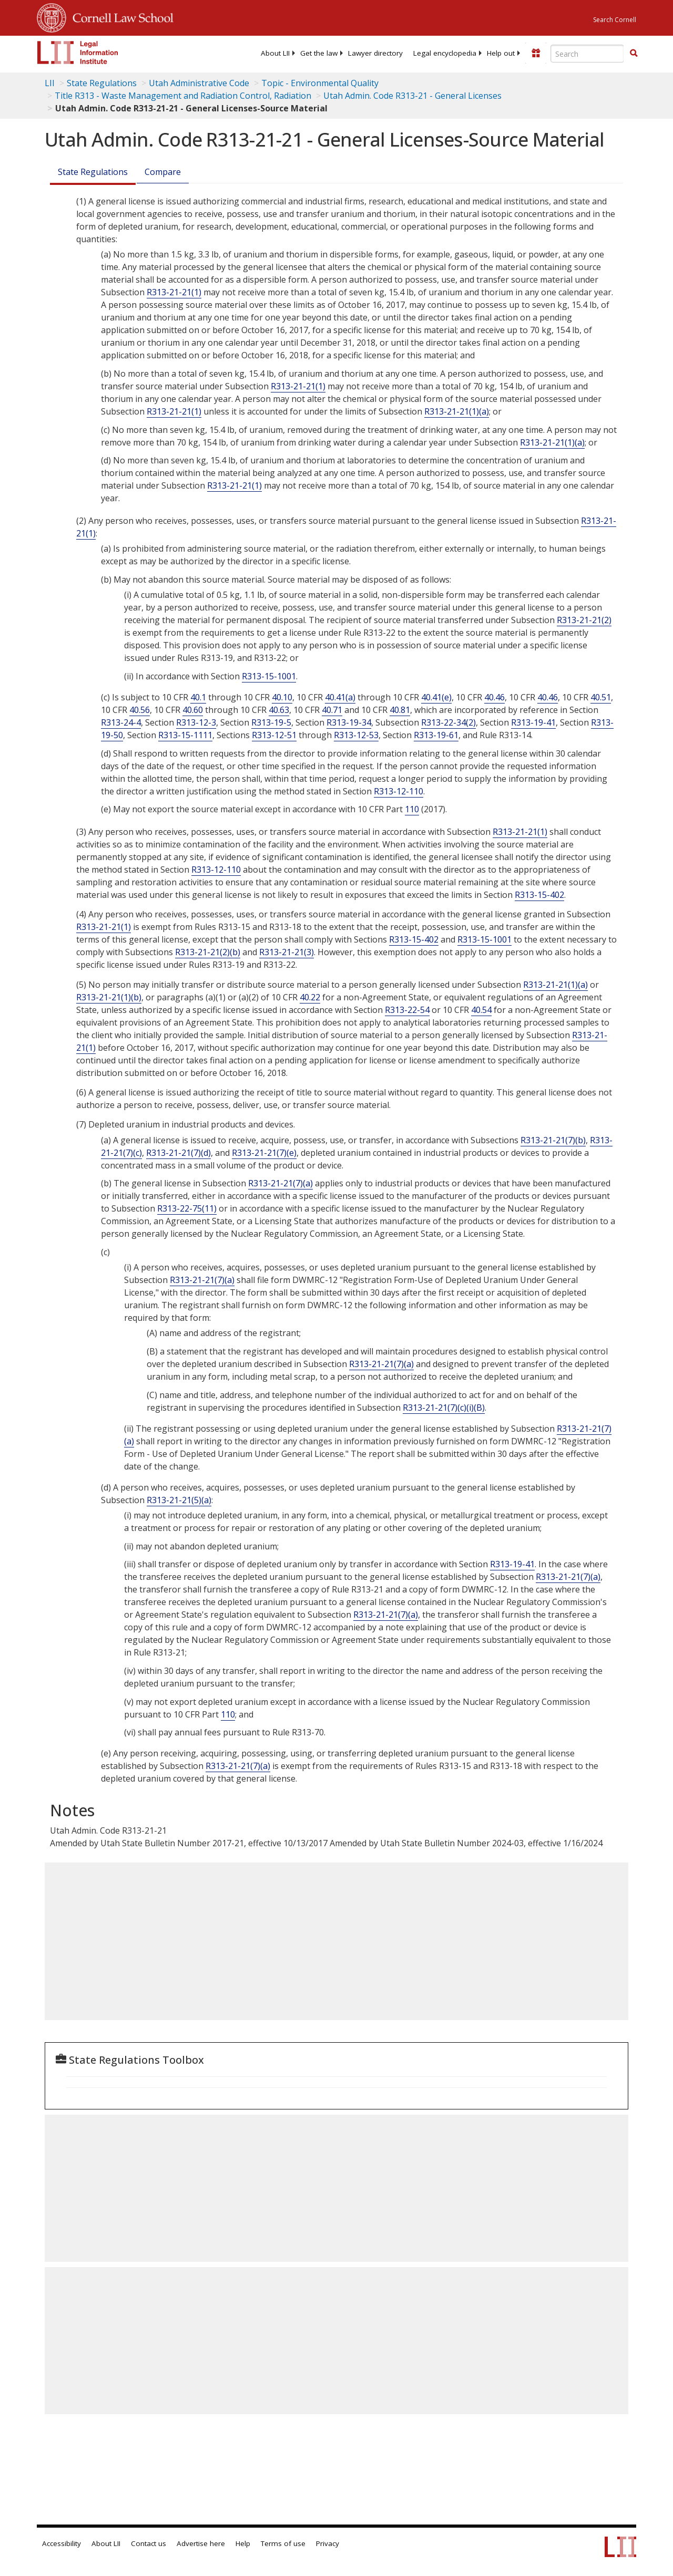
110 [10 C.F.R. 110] (412, 809)
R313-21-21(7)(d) (178, 1152)
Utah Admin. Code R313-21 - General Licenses (412, 95)
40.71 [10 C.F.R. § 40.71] (332, 710)
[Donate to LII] (535, 53)
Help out (501, 53)
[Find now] (634, 53)
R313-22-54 (407, 1010)
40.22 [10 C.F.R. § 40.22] (310, 997)
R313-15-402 (539, 895)
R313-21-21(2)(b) (207, 952)
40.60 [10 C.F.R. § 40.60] (192, 710)
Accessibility (61, 2543)
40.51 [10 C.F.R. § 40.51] (600, 697)
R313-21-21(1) (174, 292)
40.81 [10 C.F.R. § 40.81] (400, 710)
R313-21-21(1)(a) (456, 411)
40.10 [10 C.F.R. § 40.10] (282, 697)
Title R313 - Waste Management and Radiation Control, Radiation (183, 95)
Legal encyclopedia (444, 53)
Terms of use (283, 2543)
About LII (275, 53)
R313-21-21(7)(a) (280, 1183)
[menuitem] (275, 53)
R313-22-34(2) (448, 722)
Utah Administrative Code (199, 83)
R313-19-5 (271, 722)
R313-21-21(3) (286, 952)
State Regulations (102, 83)
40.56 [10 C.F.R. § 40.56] (139, 710)
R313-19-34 (349, 722)
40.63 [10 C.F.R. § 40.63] (279, 710)
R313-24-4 (121, 722)
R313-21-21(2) (584, 620)
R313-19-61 (436, 735)
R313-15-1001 (269, 676)
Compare (163, 172)
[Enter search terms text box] (587, 54)
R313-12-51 (274, 735)
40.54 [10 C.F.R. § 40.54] (481, 1010)
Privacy (327, 2543)
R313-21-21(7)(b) (553, 1140)
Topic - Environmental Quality (320, 83)
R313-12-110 (398, 791)
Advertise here (201, 2543)
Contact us (148, 2543)
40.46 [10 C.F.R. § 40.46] (494, 697)
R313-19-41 (533, 722)
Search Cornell (614, 19)
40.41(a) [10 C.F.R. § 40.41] (340, 697)
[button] (633, 53)
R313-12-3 (196, 722)
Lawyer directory (375, 53)
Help (243, 2543)
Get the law (319, 53)
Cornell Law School (120, 16)
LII (50, 83)
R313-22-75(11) (187, 1208)
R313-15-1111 (185, 735)
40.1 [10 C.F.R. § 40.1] (198, 697)
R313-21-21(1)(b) (108, 997)
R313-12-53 (356, 735)
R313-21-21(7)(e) (264, 1152)
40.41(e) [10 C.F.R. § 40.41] (436, 697)
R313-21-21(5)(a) (179, 1500)
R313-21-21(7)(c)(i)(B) (444, 1407)
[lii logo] (77, 52)
